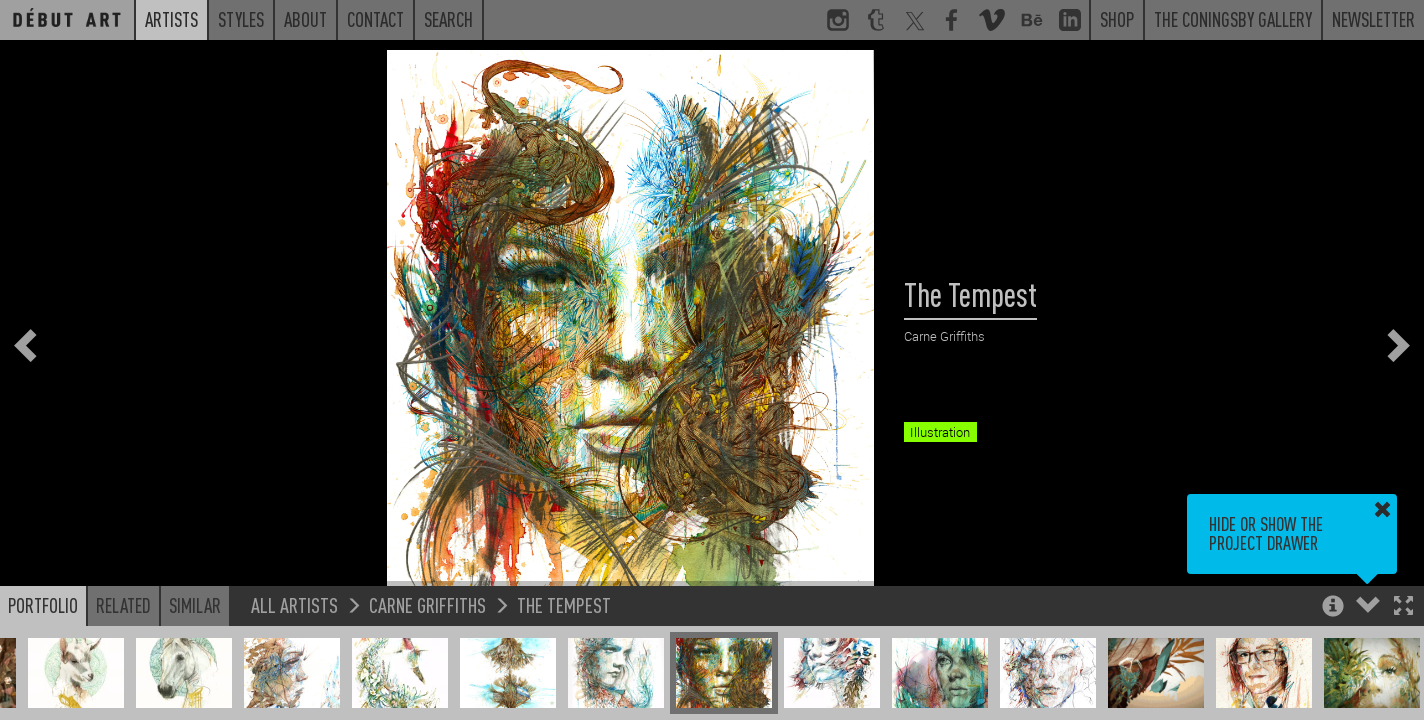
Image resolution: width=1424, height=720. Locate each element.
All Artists (294, 604)
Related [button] (123, 605)
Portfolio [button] (43, 605)
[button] (1403, 607)
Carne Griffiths (427, 604)
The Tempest (564, 604)
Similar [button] (195, 605)
